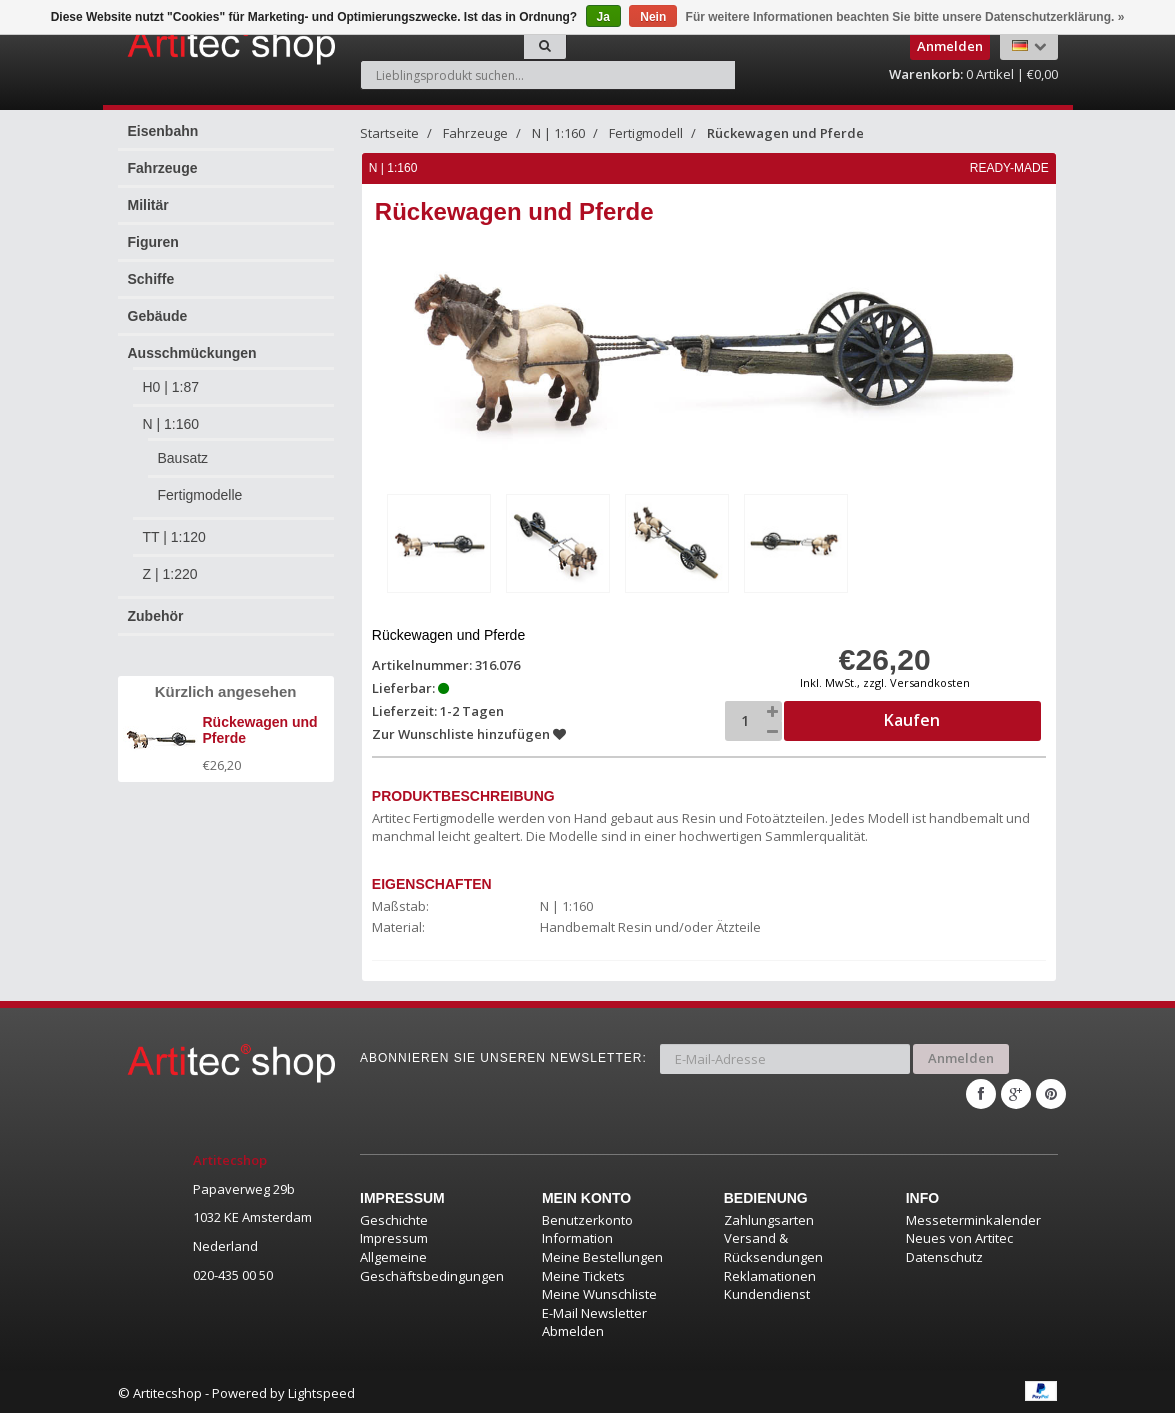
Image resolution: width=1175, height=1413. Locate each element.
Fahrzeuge (163, 168)
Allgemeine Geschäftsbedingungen (432, 1264)
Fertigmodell (646, 133)
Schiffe (151, 279)
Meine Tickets (583, 1273)
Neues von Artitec (959, 1236)
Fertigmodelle (200, 495)
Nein (653, 17)
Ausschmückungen (192, 353)
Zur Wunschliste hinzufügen (469, 733)
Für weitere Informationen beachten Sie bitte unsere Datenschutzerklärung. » (905, 17)
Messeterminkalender (973, 1217)
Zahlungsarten (769, 1217)
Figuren (153, 242)
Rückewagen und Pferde (785, 133)
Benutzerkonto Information (587, 1226)
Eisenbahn (163, 131)
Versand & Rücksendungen (773, 1245)
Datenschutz (944, 1255)
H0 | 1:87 (171, 387)
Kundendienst (767, 1292)
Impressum (394, 1236)
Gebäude (158, 316)
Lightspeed (321, 1390)
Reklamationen (770, 1273)
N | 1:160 (171, 424)
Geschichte (394, 1217)
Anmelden (961, 1057)
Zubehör (156, 616)
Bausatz (183, 458)
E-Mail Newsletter (594, 1310)
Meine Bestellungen (602, 1255)
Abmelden (573, 1329)
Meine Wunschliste (599, 1292)
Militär (148, 205)
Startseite (389, 133)
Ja (603, 17)
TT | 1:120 (174, 537)
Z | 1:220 (170, 574)
